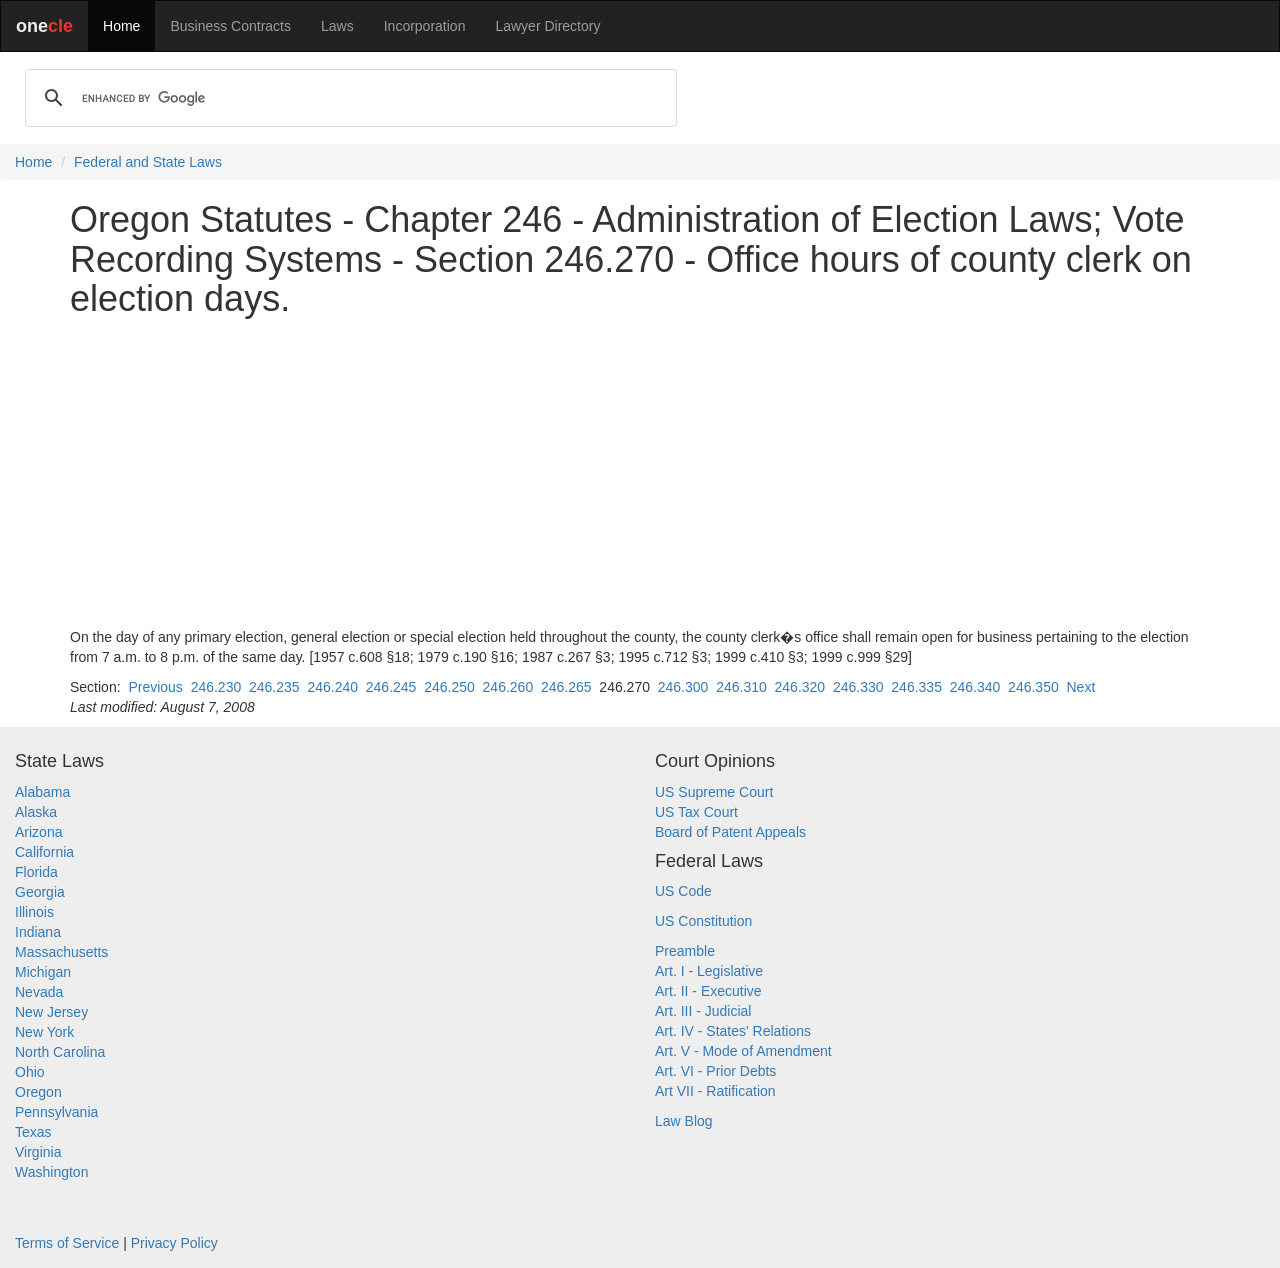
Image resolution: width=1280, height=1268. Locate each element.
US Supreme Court (714, 792)
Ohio (30, 1072)
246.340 (975, 687)
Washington (51, 1172)
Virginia (38, 1152)
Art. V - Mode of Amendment (743, 1051)
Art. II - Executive (708, 991)
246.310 (741, 687)
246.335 (916, 687)
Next (1080, 687)
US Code (683, 891)
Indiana (38, 932)
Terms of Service (67, 1243)
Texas (33, 1132)
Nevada (39, 992)
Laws (337, 26)
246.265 (566, 687)
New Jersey (51, 1012)
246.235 (274, 687)
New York (44, 1032)
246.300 (683, 687)
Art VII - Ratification (715, 1091)
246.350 (1033, 687)
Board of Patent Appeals (730, 832)
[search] (348, 98)
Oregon (38, 1092)
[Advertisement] (640, 473)
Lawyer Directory (547, 26)
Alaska (36, 812)
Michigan (43, 972)
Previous (155, 687)
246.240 (332, 687)
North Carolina (60, 1052)
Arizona (38, 832)
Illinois (34, 912)
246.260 (508, 687)
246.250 (449, 687)
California (44, 852)
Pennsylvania (56, 1112)
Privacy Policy (174, 1243)
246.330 (858, 687)
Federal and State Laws (148, 162)
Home (121, 26)
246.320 (800, 687)
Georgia (40, 892)
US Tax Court (696, 812)
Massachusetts (61, 952)
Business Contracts (230, 26)
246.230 (216, 687)
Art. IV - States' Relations (733, 1031)
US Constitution (703, 921)
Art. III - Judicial (703, 1011)
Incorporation (425, 26)
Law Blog (684, 1121)
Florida (36, 872)
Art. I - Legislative (709, 971)
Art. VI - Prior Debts (715, 1071)
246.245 (391, 687)
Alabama (42, 792)
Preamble (685, 951)
